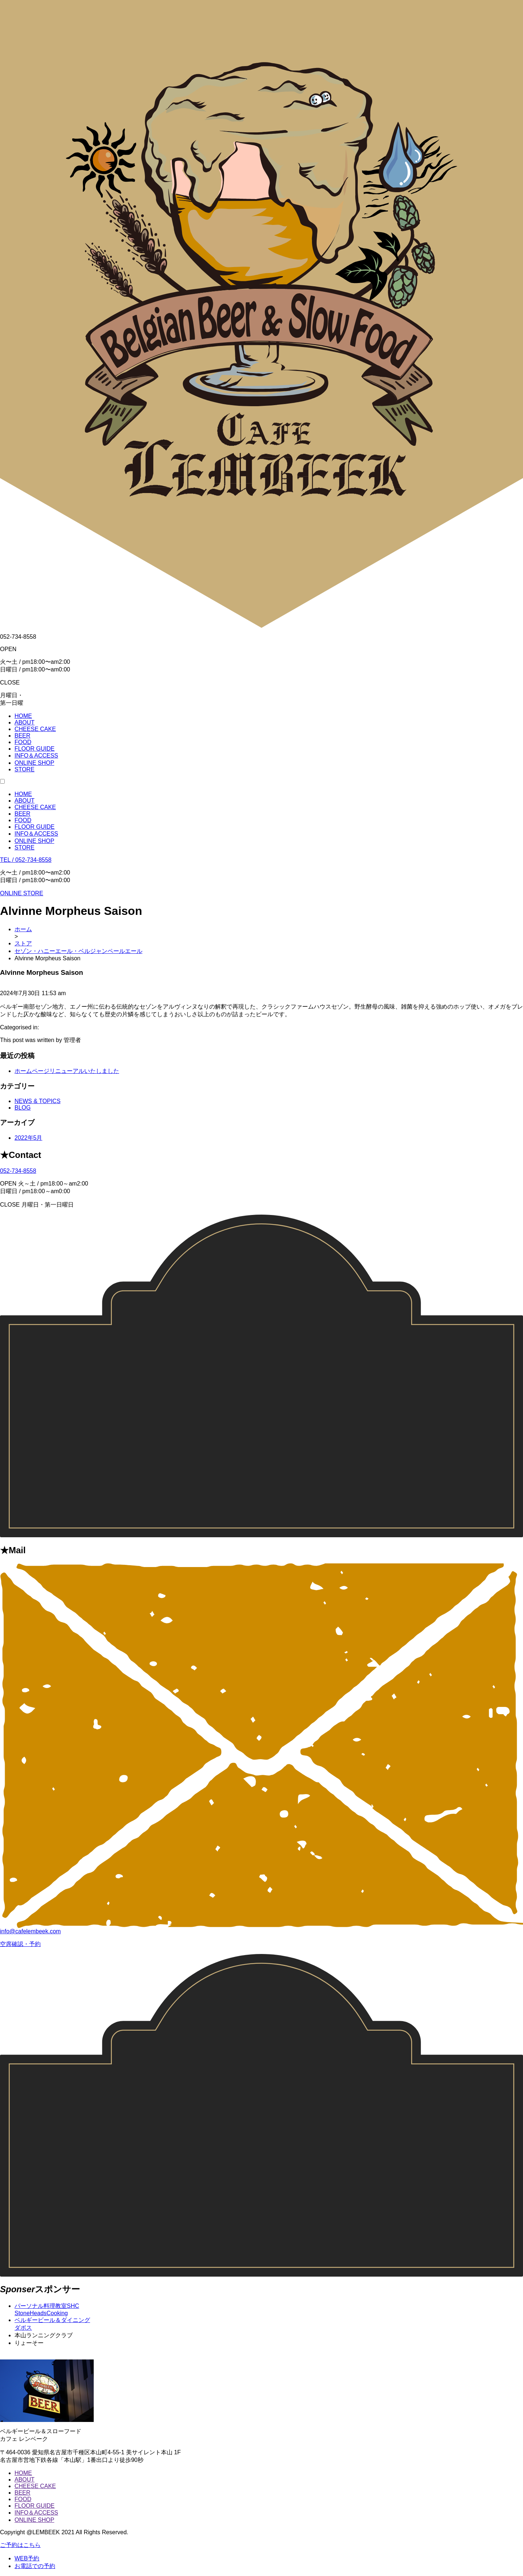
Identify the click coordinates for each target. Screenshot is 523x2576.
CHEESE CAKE (35, 807)
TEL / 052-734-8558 (26, 860)
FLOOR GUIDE (34, 827)
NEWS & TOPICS (38, 1101)
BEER (23, 814)
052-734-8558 (18, 1171)
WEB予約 (27, 2558)
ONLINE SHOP (34, 841)
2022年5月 (28, 1138)
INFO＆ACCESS (36, 834)
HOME (23, 794)
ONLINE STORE (21, 893)
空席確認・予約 (20, 1944)
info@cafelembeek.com (30, 1931)
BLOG (23, 1108)
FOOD (23, 820)
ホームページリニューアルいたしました (67, 1071)
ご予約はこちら (20, 2545)
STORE (25, 847)
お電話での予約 (35, 2566)
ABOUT (25, 801)
